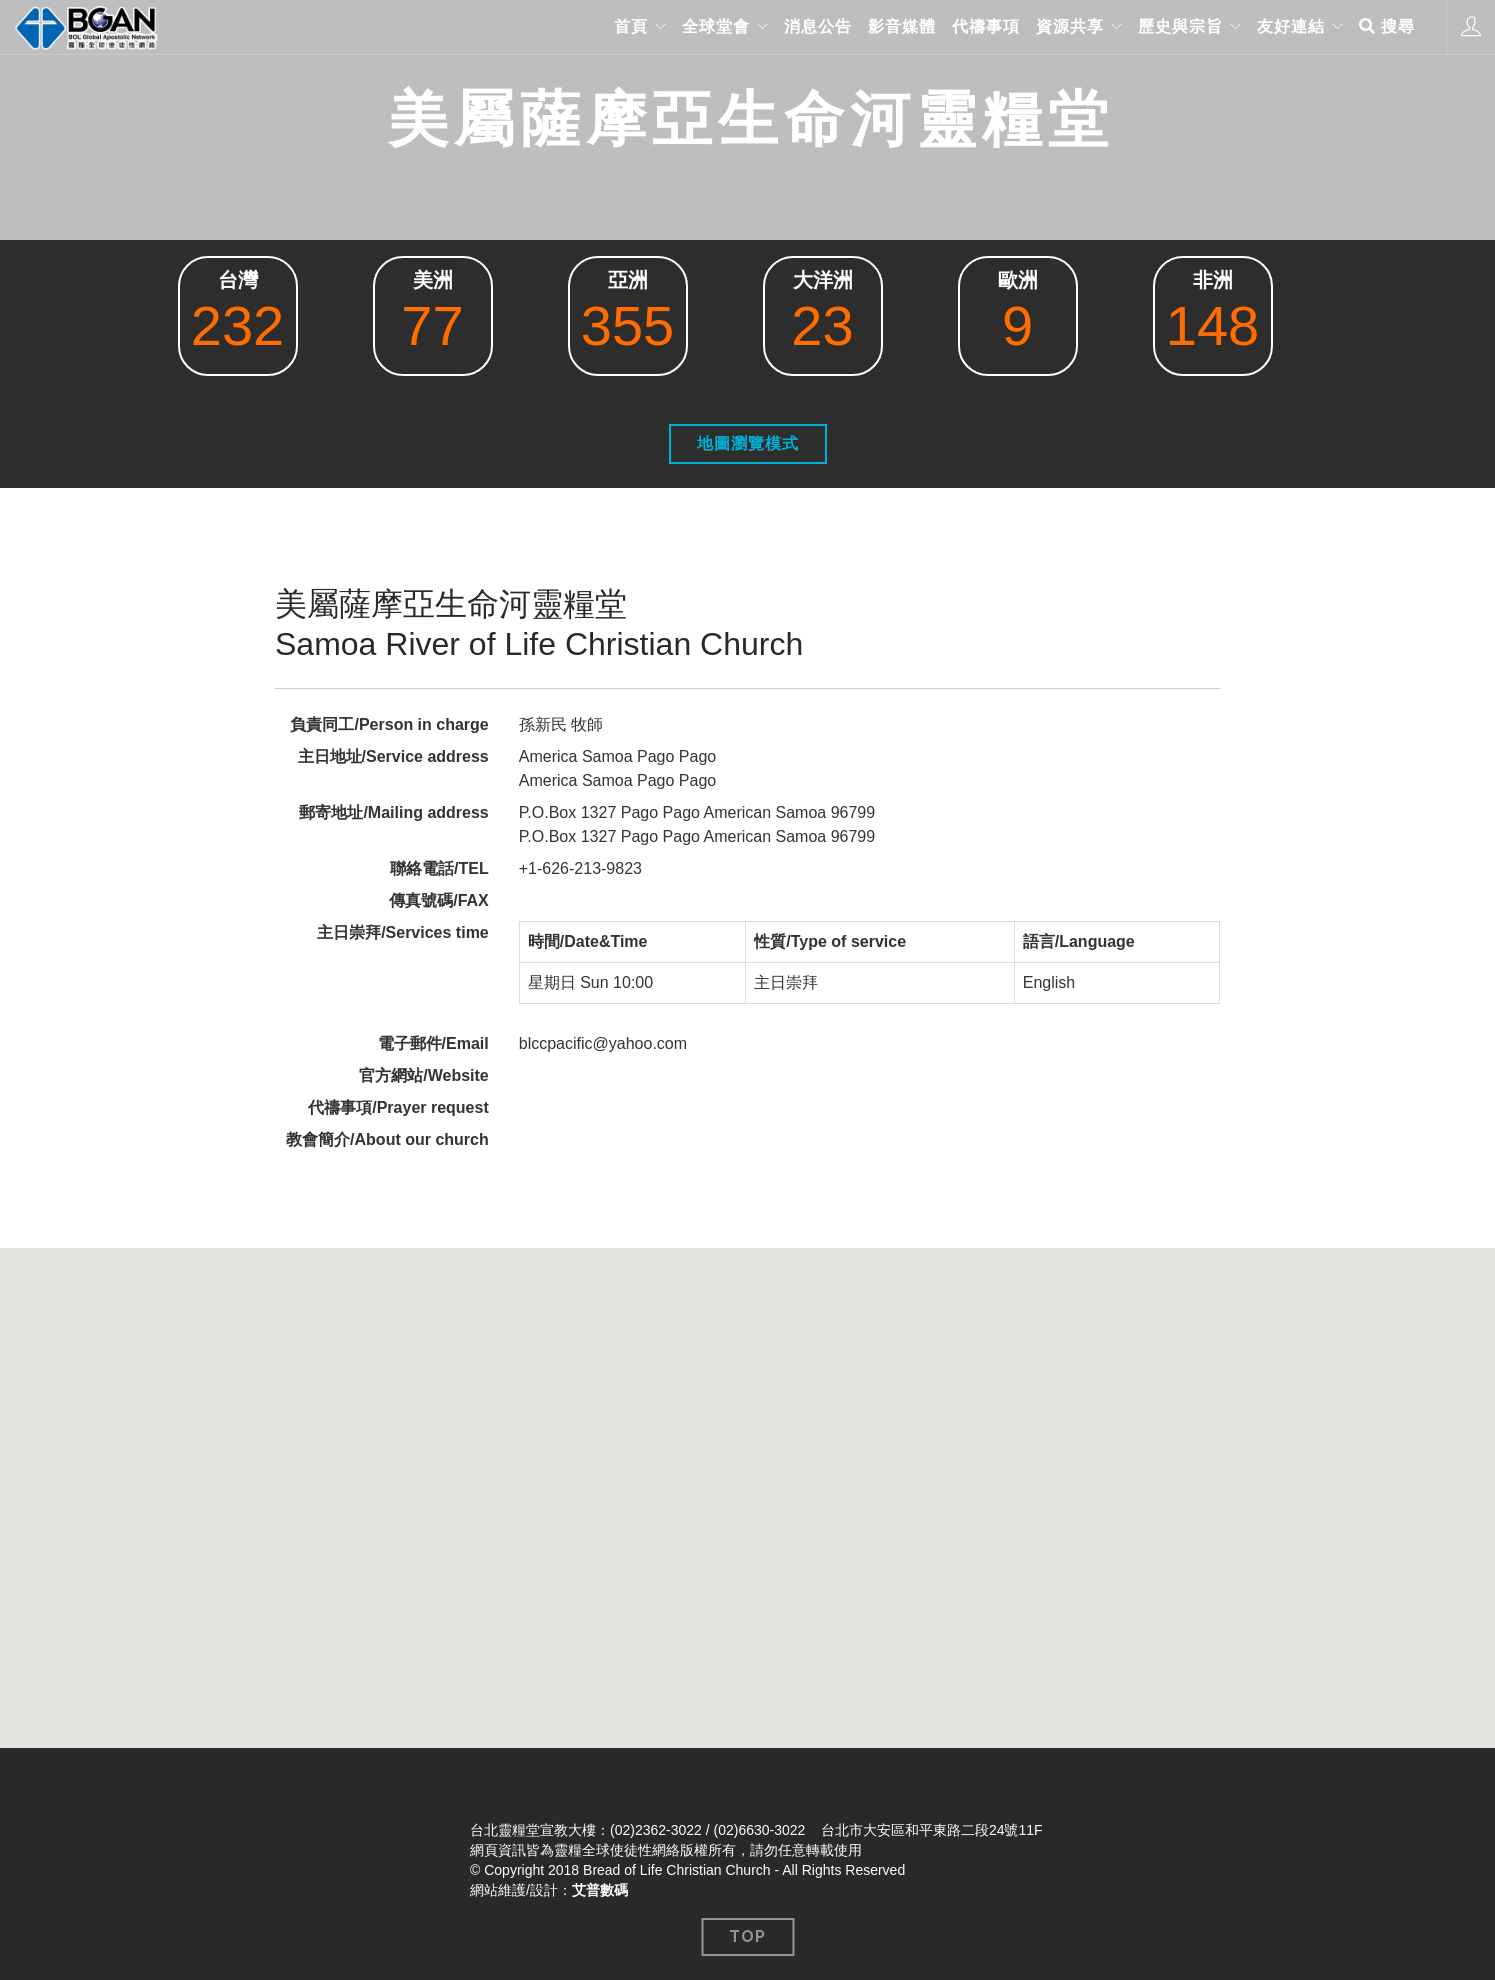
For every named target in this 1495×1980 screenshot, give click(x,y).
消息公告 (818, 26)
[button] (748, 1479)
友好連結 (1291, 26)
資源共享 (1070, 26)
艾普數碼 (600, 1890)
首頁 (631, 26)
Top (747, 1936)
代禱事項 (986, 26)
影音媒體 (902, 26)
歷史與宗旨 (1180, 26)
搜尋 (1387, 26)
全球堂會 (716, 26)
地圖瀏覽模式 (748, 443)
